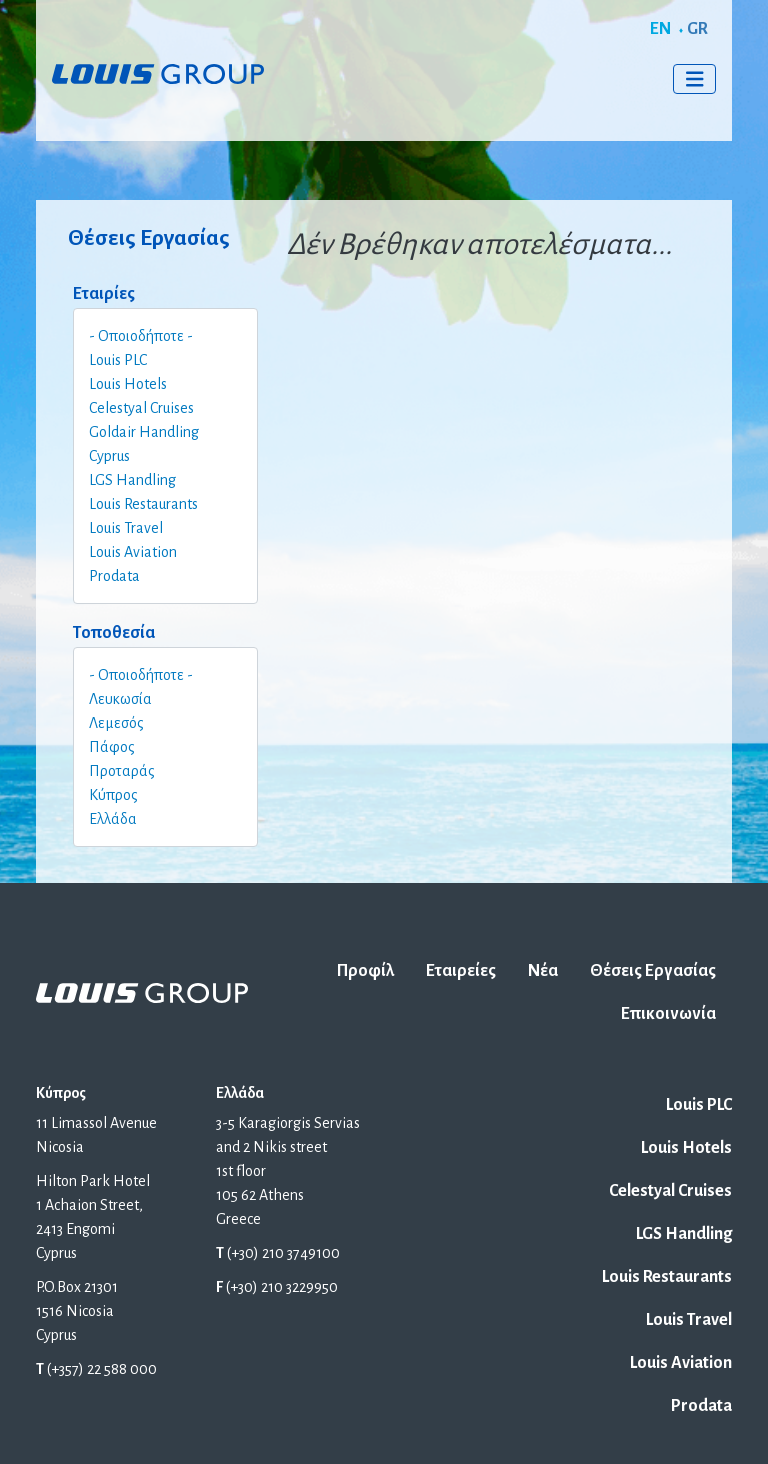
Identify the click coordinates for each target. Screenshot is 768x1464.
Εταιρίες (104, 294)
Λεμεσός (116, 723)
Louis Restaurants (143, 504)
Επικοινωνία (668, 1014)
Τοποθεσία (114, 633)
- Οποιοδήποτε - (141, 336)
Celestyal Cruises (141, 408)
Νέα (543, 971)
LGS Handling (132, 480)
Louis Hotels (128, 384)
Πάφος (112, 747)
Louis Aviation (133, 552)
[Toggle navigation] (695, 79)
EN (660, 29)
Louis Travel (126, 528)
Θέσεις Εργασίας (653, 971)
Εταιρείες (461, 971)
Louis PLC (118, 360)
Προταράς (122, 771)
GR (697, 29)
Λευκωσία (120, 699)
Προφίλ (365, 971)
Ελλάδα (113, 819)
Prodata (114, 576)
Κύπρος (113, 795)
